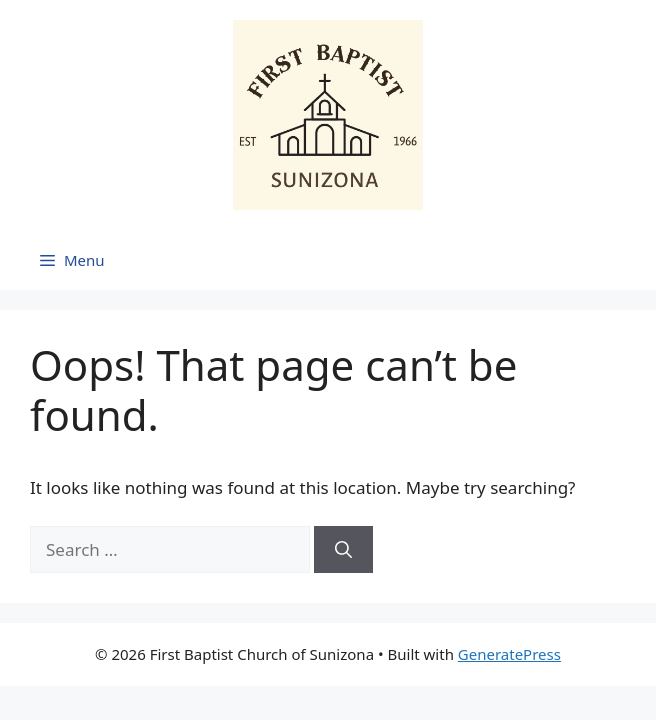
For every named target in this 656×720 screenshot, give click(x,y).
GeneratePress (509, 654)
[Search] (343, 550)
